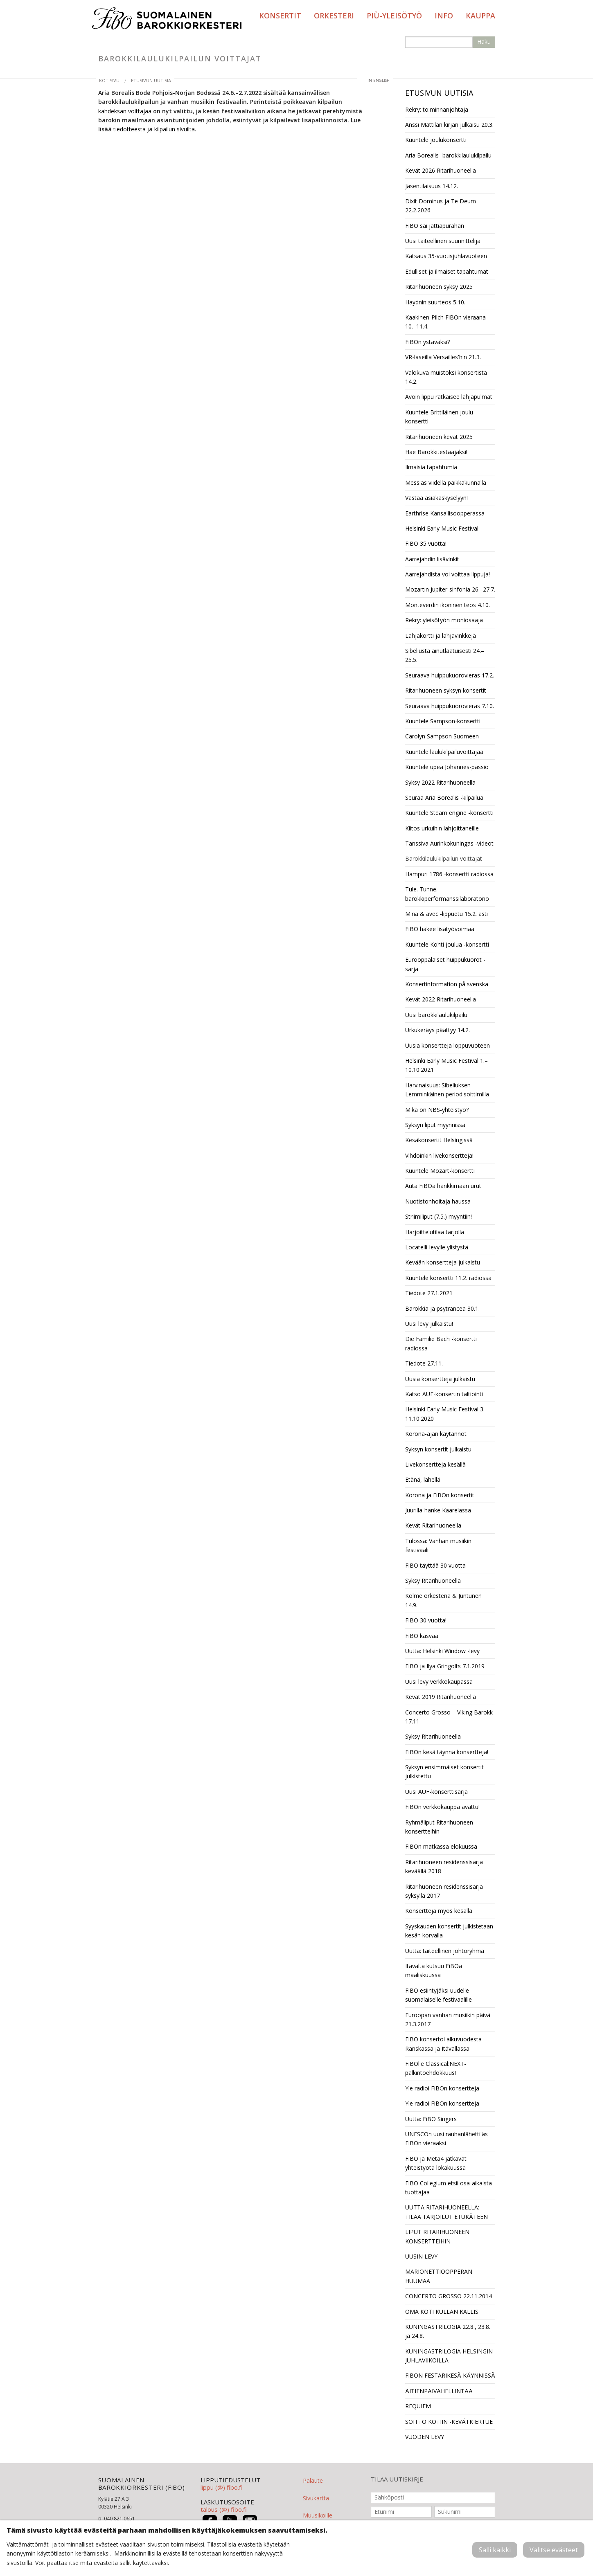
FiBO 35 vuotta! (425, 543)
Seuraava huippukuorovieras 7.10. (449, 706)
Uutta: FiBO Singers (431, 2119)
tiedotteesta (129, 129)
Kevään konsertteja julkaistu (442, 1262)
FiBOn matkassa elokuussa (441, 1846)
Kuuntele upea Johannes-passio (447, 767)
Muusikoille (317, 2515)
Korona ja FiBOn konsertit (439, 1495)
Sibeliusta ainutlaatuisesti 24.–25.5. (444, 655)
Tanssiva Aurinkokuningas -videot (449, 843)
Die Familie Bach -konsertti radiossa (441, 1343)
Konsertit (280, 15)
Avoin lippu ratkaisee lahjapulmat (448, 396)
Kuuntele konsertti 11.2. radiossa (448, 1278)
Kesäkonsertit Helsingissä (439, 1140)
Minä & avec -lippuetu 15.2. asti (446, 914)
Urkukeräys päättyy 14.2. (437, 1030)
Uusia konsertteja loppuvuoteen (447, 1045)
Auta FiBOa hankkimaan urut (443, 1186)
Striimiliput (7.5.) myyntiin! (438, 1216)
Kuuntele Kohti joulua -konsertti (447, 944)
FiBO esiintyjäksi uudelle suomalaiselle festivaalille (438, 1995)
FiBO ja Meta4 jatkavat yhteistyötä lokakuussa (436, 2163)
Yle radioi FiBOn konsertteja (442, 2088)
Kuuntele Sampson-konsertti (442, 721)
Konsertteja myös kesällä (438, 1911)
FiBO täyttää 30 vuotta (435, 1565)
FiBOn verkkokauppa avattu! (442, 1807)
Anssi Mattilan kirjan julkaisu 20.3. (449, 124)
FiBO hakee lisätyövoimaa (439, 929)
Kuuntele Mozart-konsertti (440, 1170)
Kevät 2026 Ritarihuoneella (440, 170)
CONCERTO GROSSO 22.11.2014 (448, 2296)
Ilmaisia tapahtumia (431, 467)
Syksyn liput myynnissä (435, 1125)
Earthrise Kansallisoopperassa (445, 513)
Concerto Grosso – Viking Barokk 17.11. (449, 1716)
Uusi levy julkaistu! (429, 1323)
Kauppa (480, 15)
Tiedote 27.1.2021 (429, 1293)
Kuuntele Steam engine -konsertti (449, 813)
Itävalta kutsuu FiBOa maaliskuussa (433, 1970)
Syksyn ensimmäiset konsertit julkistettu (444, 1771)
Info (444, 15)
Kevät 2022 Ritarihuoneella (440, 999)
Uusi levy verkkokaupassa (439, 1681)
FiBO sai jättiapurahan (434, 225)
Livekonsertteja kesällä (435, 1464)
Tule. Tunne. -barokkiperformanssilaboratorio (447, 893)
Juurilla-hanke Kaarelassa (438, 1510)
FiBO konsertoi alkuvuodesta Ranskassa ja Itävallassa (443, 2043)
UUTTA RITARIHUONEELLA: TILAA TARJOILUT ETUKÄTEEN (446, 2211)
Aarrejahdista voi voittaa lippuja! (447, 574)
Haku (484, 41)
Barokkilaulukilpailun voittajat (443, 858)
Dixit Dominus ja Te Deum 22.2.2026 (440, 205)
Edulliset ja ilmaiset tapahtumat (446, 271)
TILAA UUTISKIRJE (397, 2479)
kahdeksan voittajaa (124, 111)
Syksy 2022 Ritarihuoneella (440, 782)
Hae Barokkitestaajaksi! (436, 452)
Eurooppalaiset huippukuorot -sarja (445, 964)
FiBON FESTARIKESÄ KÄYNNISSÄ (450, 2375)
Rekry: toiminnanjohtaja (436, 109)
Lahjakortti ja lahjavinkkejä (440, 635)
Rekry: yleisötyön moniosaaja (444, 620)
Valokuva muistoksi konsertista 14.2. (446, 377)
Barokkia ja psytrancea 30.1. (442, 1308)
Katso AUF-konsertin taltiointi (444, 1394)
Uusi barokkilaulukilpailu (436, 1015)
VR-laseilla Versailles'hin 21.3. (443, 357)
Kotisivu (109, 80)
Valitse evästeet (554, 2549)
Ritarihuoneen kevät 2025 (439, 437)
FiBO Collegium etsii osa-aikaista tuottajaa (448, 2187)
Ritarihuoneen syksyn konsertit (445, 690)
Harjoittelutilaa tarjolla (434, 1232)
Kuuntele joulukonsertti (436, 140)
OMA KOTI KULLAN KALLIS (441, 2311)
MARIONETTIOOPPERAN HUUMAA (438, 2276)
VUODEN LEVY (424, 2437)
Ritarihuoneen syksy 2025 (439, 286)
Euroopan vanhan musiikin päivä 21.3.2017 (447, 2019)
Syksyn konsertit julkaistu (438, 1449)
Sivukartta (316, 2498)
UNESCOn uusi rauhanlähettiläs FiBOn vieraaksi (446, 2138)
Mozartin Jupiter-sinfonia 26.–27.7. (450, 589)
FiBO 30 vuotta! (425, 1620)
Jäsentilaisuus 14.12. (431, 186)
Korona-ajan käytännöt (436, 1434)
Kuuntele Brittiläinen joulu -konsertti (441, 416)
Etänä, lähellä (422, 1479)
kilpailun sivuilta (174, 129)
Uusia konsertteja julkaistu (440, 1379)
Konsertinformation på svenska (446, 984)
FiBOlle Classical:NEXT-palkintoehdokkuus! (435, 2068)
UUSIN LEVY (421, 2256)
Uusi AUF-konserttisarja (436, 1791)
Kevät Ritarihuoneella (433, 1525)
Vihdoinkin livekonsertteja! (439, 1155)
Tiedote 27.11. (424, 1363)
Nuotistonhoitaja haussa (438, 1201)
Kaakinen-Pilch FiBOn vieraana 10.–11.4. (445, 321)
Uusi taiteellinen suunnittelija (442, 241)
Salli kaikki (495, 2549)
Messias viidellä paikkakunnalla (445, 482)
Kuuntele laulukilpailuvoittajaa (444, 752)
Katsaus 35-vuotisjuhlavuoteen (446, 256)
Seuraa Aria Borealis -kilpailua (444, 797)
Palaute (313, 2480)
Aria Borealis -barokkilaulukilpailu (448, 155)
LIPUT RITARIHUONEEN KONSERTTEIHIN (437, 2236)
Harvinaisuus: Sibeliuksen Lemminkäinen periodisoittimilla (447, 1089)
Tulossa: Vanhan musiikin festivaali (438, 1545)
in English (379, 80)
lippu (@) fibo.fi (222, 2487)
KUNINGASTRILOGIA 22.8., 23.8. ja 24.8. (447, 2331)
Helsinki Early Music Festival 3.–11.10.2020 (446, 1413)
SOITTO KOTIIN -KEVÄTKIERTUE (449, 2421)
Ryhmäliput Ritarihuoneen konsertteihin (439, 1826)
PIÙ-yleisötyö (394, 15)
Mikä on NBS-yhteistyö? (437, 1110)
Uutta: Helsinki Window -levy (442, 1651)
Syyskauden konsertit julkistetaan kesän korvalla (449, 1930)
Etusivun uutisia (151, 80)
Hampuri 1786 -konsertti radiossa (449, 874)
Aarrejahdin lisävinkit (432, 559)
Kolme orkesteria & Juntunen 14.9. (443, 1600)
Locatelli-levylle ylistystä (436, 1247)
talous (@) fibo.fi (224, 2509)
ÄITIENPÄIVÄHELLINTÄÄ (439, 2391)
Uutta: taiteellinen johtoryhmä (444, 1951)
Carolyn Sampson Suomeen (442, 736)
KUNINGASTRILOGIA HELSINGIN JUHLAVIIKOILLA (449, 2355)
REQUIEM (418, 2406)
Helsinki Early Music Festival (441, 528)
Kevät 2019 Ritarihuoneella (440, 1697)
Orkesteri (334, 15)
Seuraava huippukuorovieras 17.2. (449, 675)
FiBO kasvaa (421, 1636)
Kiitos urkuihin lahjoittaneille (442, 828)
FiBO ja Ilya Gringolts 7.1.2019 (445, 1666)
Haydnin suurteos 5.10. (435, 302)
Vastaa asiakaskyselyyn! (436, 498)
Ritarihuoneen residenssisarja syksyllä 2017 (444, 1891)
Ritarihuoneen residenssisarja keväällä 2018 (444, 1866)
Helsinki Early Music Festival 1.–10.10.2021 (446, 1065)
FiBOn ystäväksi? (427, 342)
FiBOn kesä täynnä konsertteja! (446, 1752)
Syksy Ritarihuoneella (433, 1580)
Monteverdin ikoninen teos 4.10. (447, 605)
